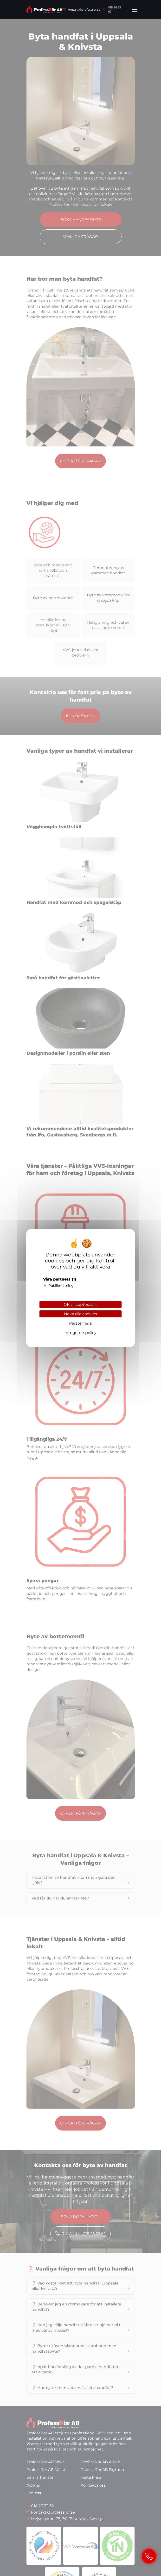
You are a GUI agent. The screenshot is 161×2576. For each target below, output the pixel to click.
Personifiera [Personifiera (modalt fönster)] (80, 1323)
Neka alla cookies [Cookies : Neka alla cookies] (80, 1314)
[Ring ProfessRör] (149, 2556)
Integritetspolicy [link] (80, 1332)
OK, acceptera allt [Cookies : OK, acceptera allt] (80, 1304)
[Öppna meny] (134, 9)
